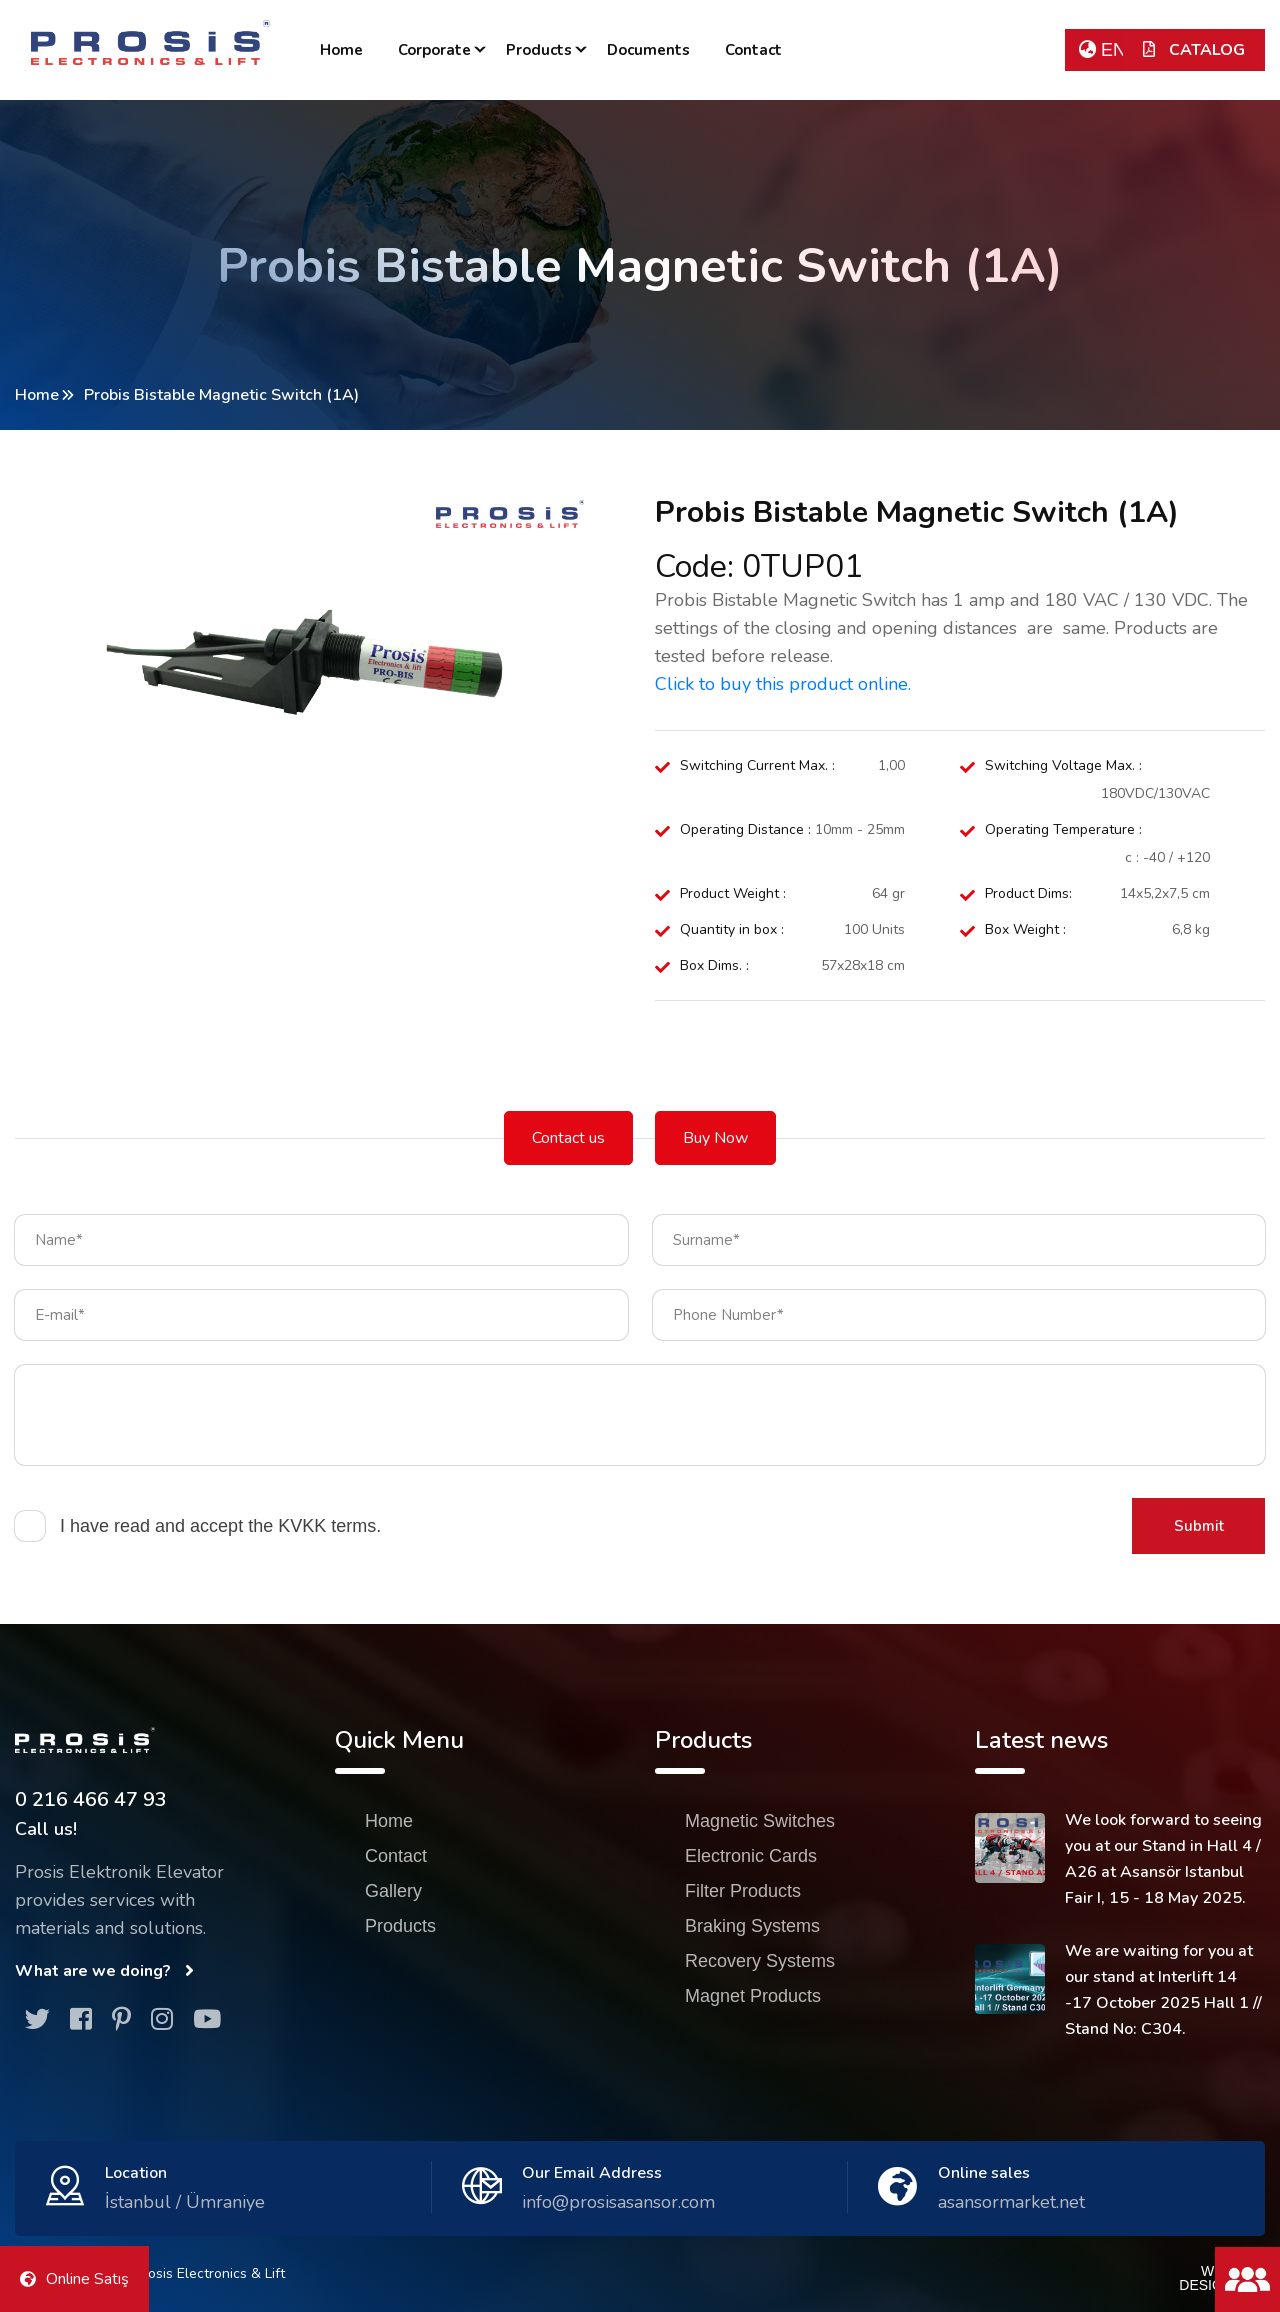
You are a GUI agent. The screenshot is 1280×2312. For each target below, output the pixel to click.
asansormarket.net (1011, 2202)
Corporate (434, 50)
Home (341, 50)
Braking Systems (752, 1926)
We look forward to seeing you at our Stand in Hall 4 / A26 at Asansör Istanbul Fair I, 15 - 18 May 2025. (1163, 1859)
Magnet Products (753, 1996)
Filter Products (743, 1891)
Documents (648, 50)
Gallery (393, 1891)
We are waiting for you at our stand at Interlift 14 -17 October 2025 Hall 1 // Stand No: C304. (1163, 1990)
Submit (1199, 1526)
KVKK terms (327, 1526)
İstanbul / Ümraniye (185, 2202)
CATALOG (1194, 50)
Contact (753, 50)
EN (1102, 50)
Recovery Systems (760, 1961)
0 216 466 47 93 (91, 1799)
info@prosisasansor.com (618, 2202)
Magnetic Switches (760, 1821)
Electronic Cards (751, 1856)
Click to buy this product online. (783, 684)
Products (539, 50)
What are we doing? (104, 1971)
